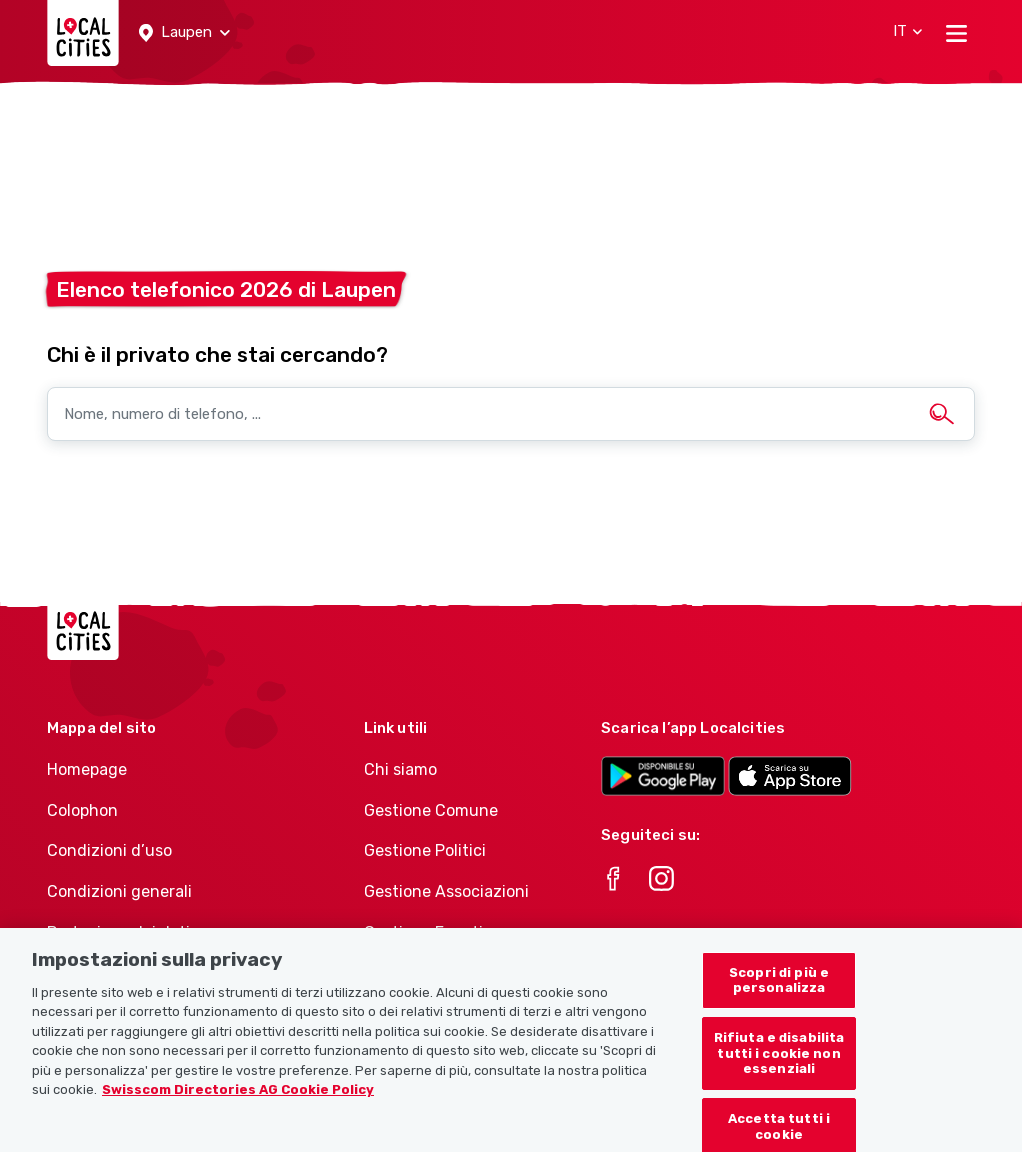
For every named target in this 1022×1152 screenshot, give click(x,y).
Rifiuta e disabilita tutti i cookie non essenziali (779, 1061)
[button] (184, 33)
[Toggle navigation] (956, 33)
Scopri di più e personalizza (779, 988)
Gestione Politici (425, 850)
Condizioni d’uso (109, 850)
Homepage (87, 769)
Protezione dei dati (118, 932)
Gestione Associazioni (446, 891)
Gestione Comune (431, 810)
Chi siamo (400, 769)
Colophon (82, 810)
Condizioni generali (119, 891)
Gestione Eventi (423, 932)
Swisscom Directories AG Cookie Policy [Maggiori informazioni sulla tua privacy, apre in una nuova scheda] (238, 1097)
